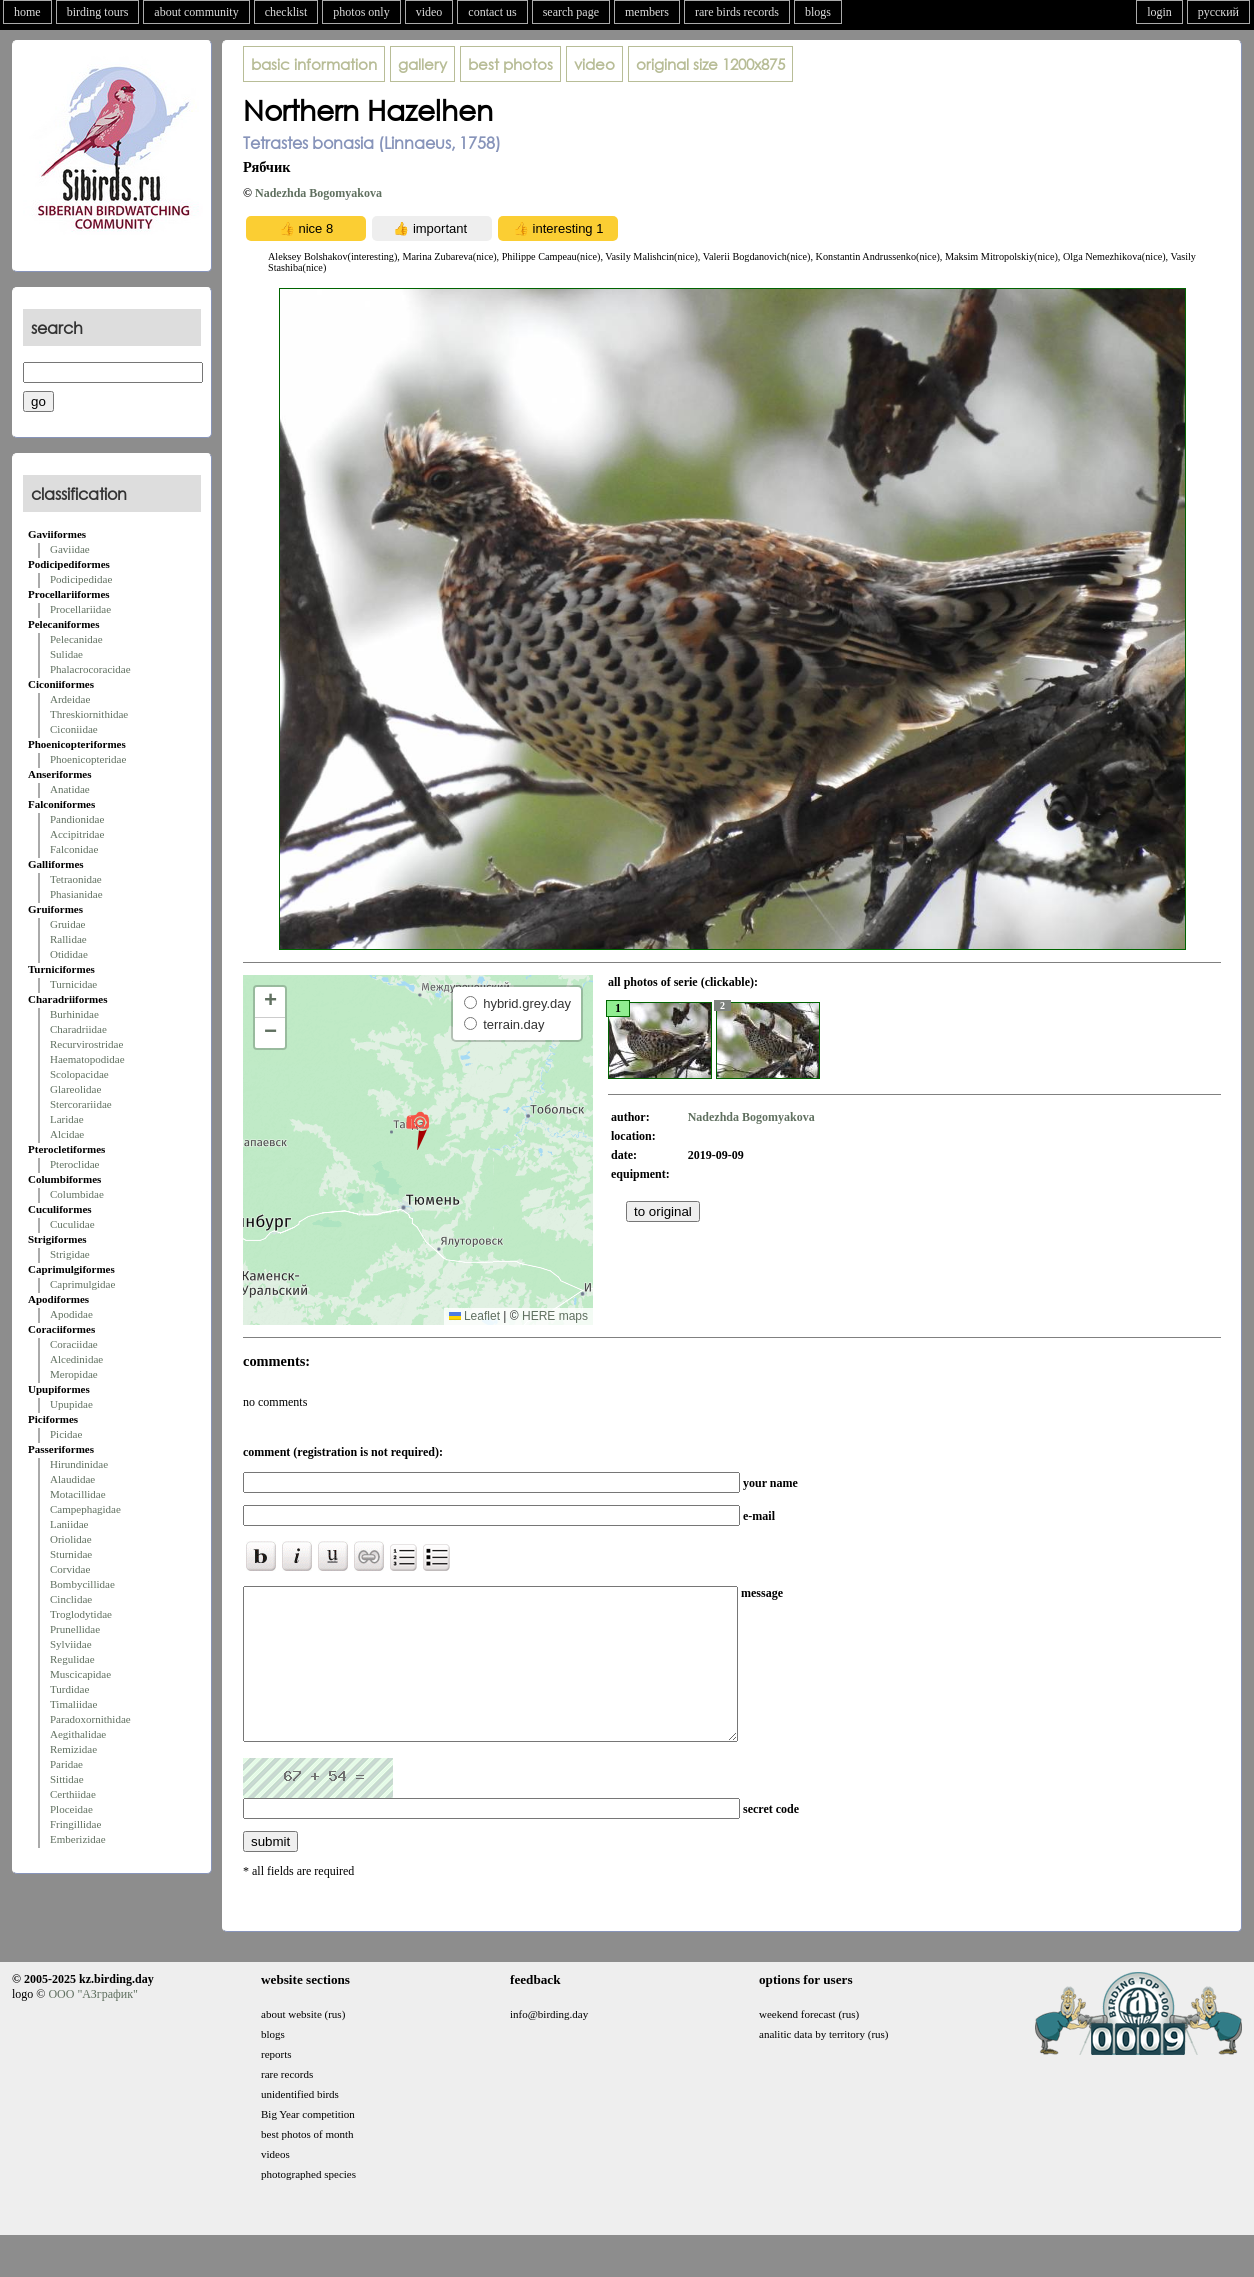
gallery (422, 64)
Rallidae (68, 939)
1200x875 (710, 64)
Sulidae (66, 654)
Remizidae (73, 1749)
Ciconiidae (74, 729)
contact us (492, 12)
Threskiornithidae (89, 714)
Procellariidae (80, 609)
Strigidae (70, 1254)
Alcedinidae (76, 1359)
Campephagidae (85, 1509)
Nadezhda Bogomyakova (318, 193)
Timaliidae (73, 1704)
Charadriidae (78, 1029)
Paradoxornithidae (90, 1719)
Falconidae (74, 849)
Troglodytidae (81, 1614)
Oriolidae (71, 1539)
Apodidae (71, 1314)
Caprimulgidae (82, 1284)
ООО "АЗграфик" (92, 2024)
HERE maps (555, 1316)
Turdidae (69, 1689)
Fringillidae (75, 1824)
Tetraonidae (76, 879)
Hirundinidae (79, 1464)
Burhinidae (74, 1014)
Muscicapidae (80, 1674)
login (1159, 12)
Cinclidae (71, 1599)
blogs (818, 12)
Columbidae (77, 1194)
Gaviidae (70, 549)
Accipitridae (77, 834)
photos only (361, 12)
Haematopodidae (87, 1059)
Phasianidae (76, 894)
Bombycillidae (82, 1584)
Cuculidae (72, 1224)
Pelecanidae (76, 639)
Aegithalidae (78, 1734)
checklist (286, 12)
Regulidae (72, 1659)
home (27, 12)
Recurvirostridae (86, 1044)
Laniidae (69, 1524)
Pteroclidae (74, 1164)
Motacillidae (78, 1494)
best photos (510, 64)
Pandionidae (77, 819)
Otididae (69, 954)
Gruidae (67, 924)
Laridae (67, 1119)
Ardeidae (70, 699)
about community (196, 12)
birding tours (98, 12)
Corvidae (70, 1569)
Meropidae (74, 1374)
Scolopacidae (79, 1074)
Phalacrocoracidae (90, 669)
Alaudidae (72, 1479)
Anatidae (70, 789)
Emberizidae (78, 1839)
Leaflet (474, 1316)
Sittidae (67, 1779)
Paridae (66, 1764)
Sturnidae (71, 1554)
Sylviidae (71, 1644)
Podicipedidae (81, 579)
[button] (417, 1130)
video (429, 12)
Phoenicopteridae (88, 759)
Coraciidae (74, 1344)
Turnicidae (73, 984)
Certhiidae (73, 1794)
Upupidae (71, 1404)
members (647, 12)
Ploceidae (71, 1809)
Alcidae (67, 1134)
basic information (314, 64)
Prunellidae (75, 1629)
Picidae (66, 1434)
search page (571, 12)
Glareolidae (75, 1089)
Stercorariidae (81, 1104)
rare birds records (737, 12)
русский (1218, 12)
